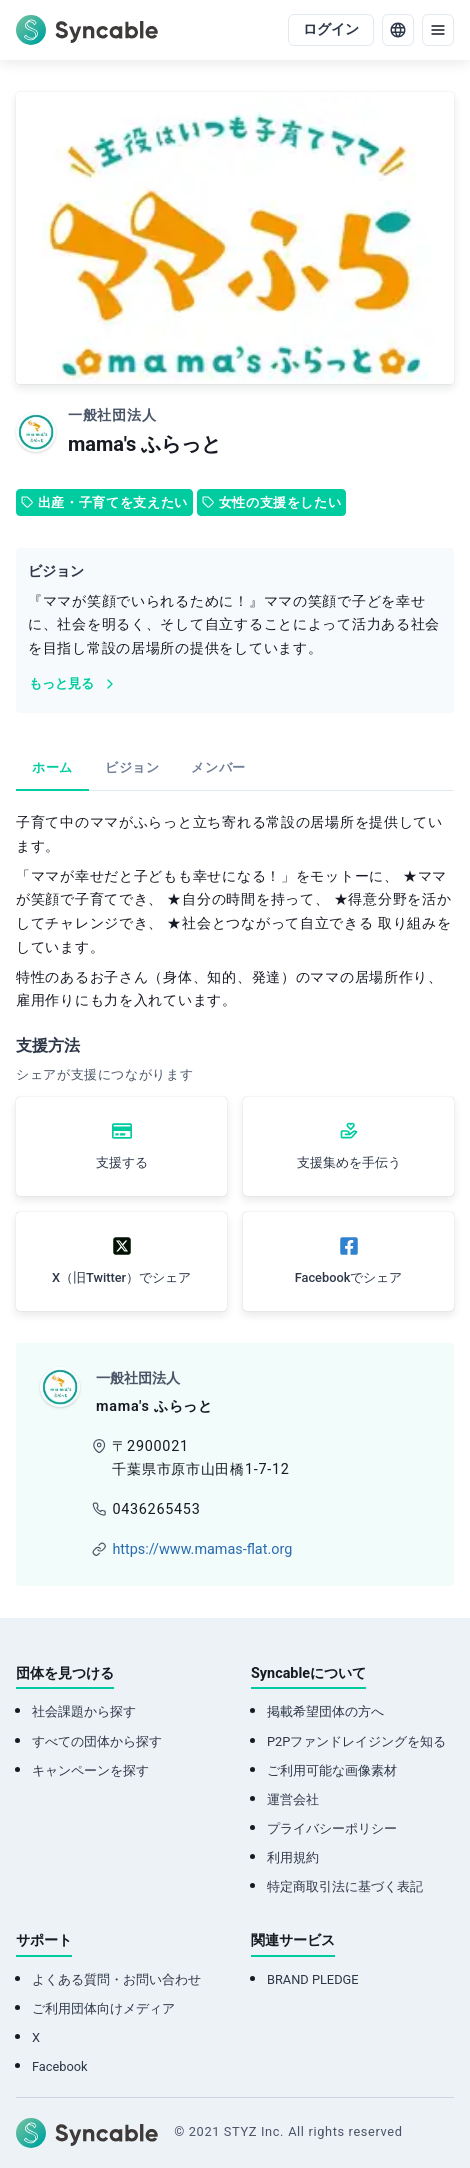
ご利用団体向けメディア (103, 2008)
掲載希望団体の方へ (325, 1711)
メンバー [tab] (218, 767)
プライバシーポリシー (332, 1828)
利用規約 (293, 1857)
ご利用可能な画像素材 (332, 1770)
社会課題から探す (84, 1711)
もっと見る (73, 684)
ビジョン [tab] (132, 767)
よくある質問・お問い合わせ (116, 1979)
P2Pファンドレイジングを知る (356, 1741)
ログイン (331, 29)
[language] (398, 30)
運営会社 (293, 1799)
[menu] (438, 30)
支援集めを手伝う (349, 1162)
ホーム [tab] (52, 767)
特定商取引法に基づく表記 (345, 1886)
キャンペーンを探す (90, 1770)
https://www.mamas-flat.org (202, 1549)
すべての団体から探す (97, 1741)
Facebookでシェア (349, 1277)
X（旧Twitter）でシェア (121, 1277)
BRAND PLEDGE (313, 1979)
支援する (122, 1162)
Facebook (60, 2066)
